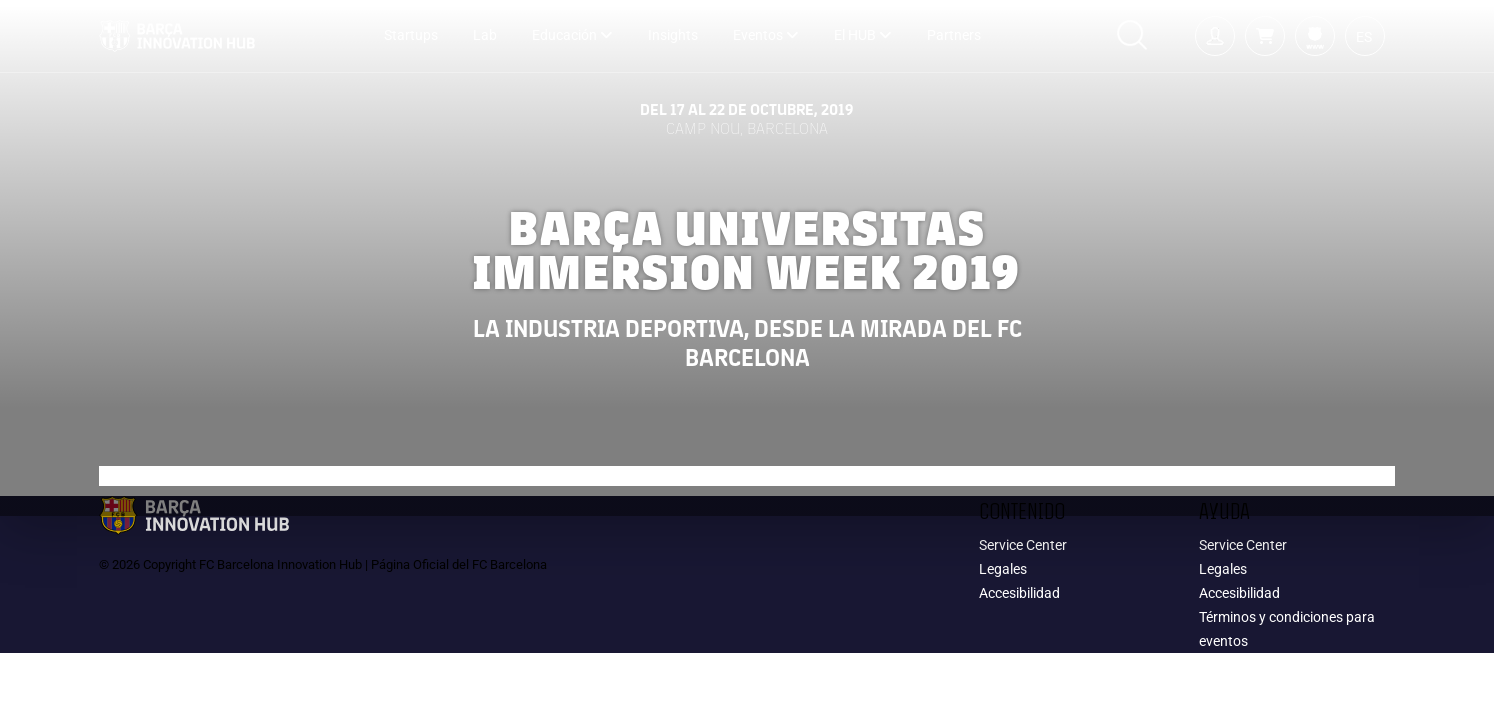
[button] (1265, 36)
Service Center (1023, 545)
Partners (954, 35)
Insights (673, 35)
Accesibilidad (1019, 593)
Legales (1003, 569)
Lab (485, 35)
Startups (411, 35)
